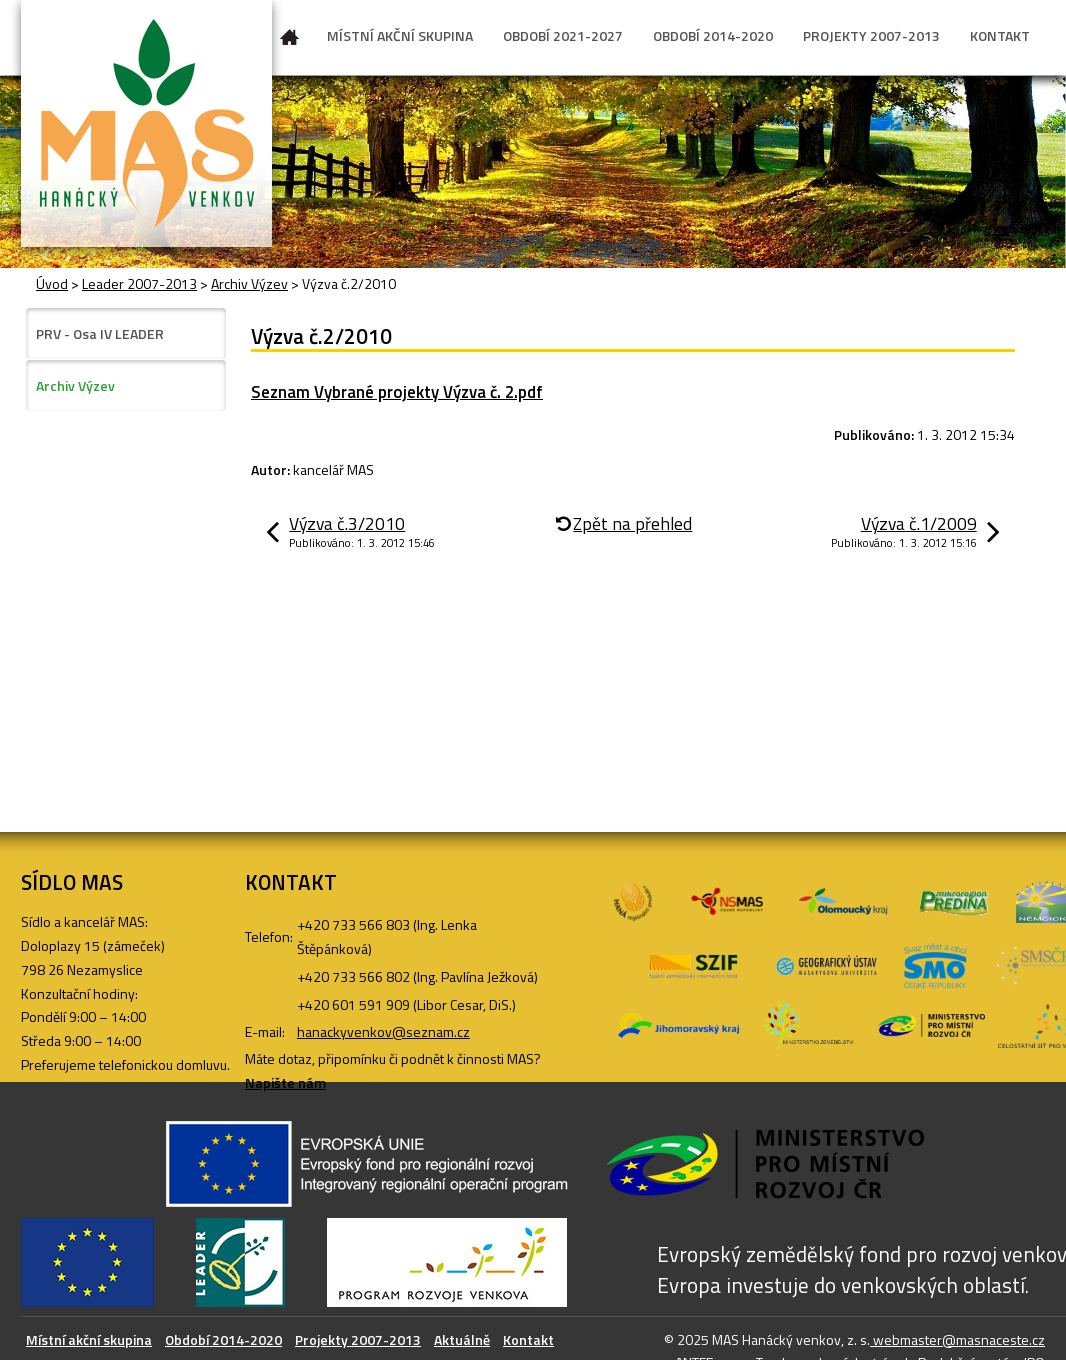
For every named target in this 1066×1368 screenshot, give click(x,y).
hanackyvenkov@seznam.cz (383, 1031)
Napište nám (285, 1082)
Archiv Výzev (249, 283)
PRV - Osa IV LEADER (100, 333)
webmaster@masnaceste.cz (957, 1339)
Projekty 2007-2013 (358, 1339)
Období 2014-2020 (223, 1339)
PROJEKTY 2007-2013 (871, 35)
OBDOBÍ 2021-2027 (563, 35)
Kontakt (528, 1339)
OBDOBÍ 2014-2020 (713, 35)
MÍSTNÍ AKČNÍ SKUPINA (400, 35)
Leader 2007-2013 (139, 283)
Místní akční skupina (89, 1339)
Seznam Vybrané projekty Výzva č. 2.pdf (397, 392)
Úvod (290, 41)
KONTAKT (1000, 35)
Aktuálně (462, 1339)
